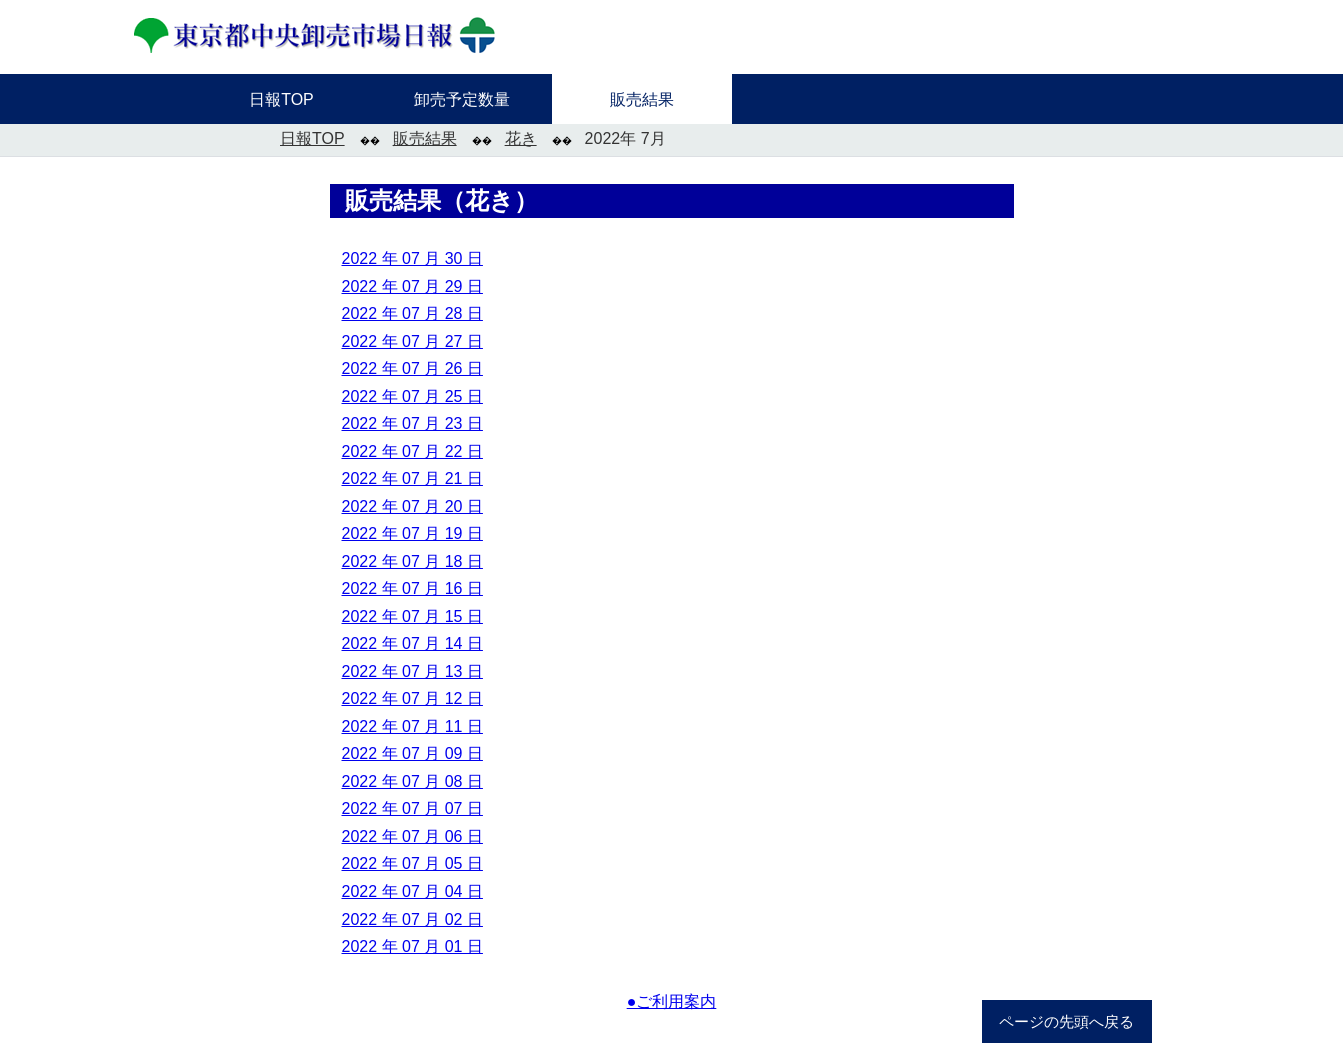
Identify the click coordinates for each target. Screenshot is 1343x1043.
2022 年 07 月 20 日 (412, 506)
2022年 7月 (625, 138)
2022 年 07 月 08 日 (412, 781)
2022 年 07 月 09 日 (412, 753)
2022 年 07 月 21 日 (412, 478)
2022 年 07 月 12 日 (412, 698)
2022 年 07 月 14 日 (412, 643)
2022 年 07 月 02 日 (412, 919)
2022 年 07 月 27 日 (412, 341)
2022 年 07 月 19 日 (412, 533)
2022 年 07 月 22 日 (412, 451)
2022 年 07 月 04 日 (412, 891)
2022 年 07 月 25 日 (412, 396)
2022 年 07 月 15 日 (412, 616)
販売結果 (425, 138)
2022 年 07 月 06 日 (412, 836)
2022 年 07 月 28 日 (412, 313)
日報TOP (312, 138)
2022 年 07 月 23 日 (412, 423)
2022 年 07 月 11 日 (412, 726)
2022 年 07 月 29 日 (412, 286)
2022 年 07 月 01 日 (412, 946)
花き (521, 138)
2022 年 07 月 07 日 (412, 808)
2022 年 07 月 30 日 (412, 258)
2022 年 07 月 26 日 (412, 368)
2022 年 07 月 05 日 (412, 863)
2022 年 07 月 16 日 (412, 588)
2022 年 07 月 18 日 (412, 561)
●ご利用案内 (672, 1001)
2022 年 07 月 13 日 (412, 671)
